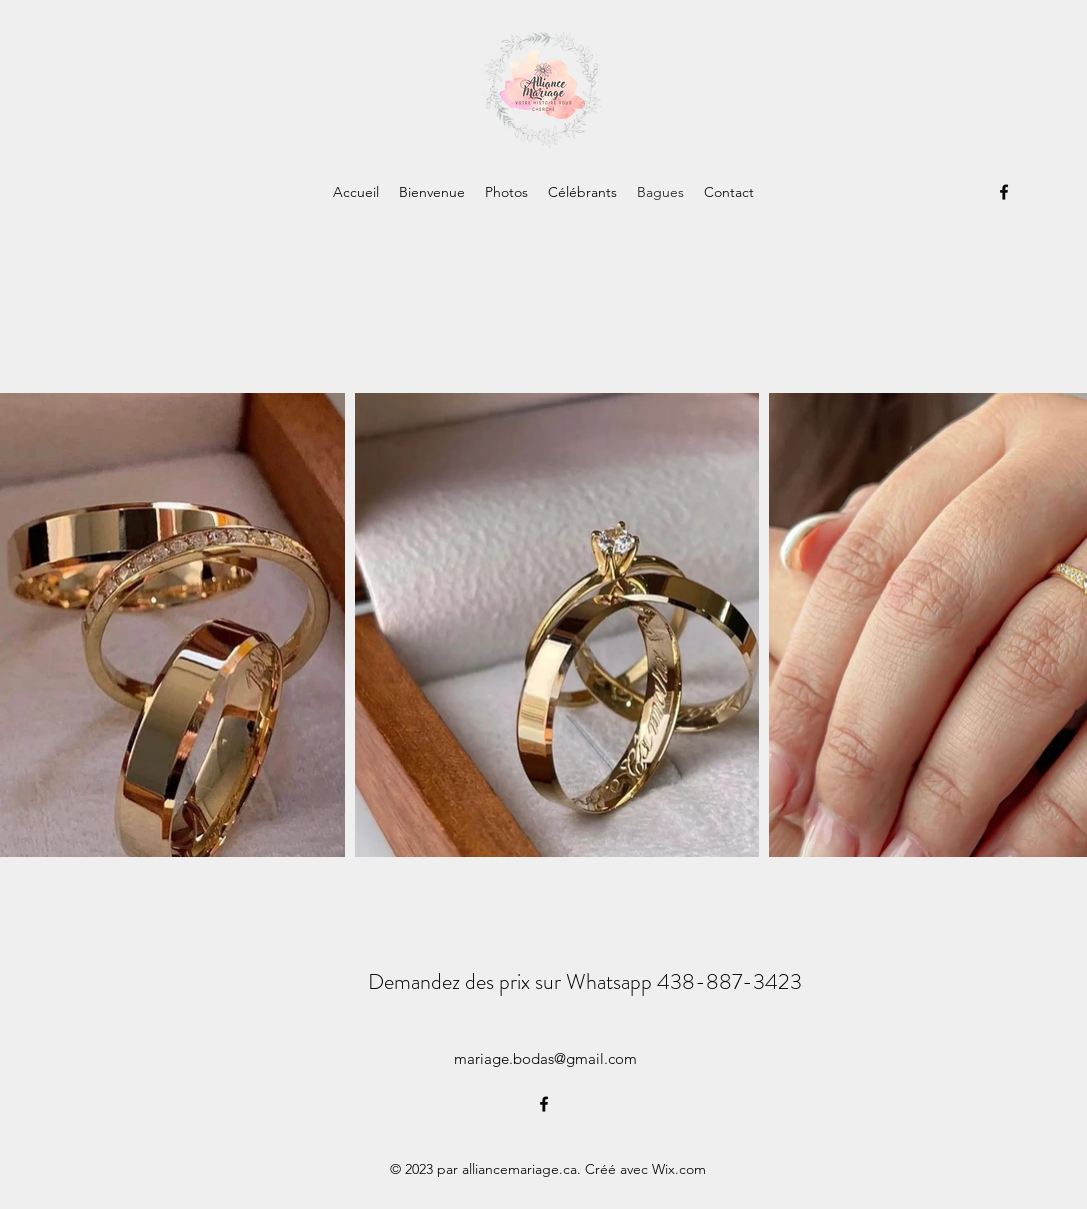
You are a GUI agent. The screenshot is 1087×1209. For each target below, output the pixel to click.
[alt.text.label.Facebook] (1004, 192)
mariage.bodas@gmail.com (545, 1058)
